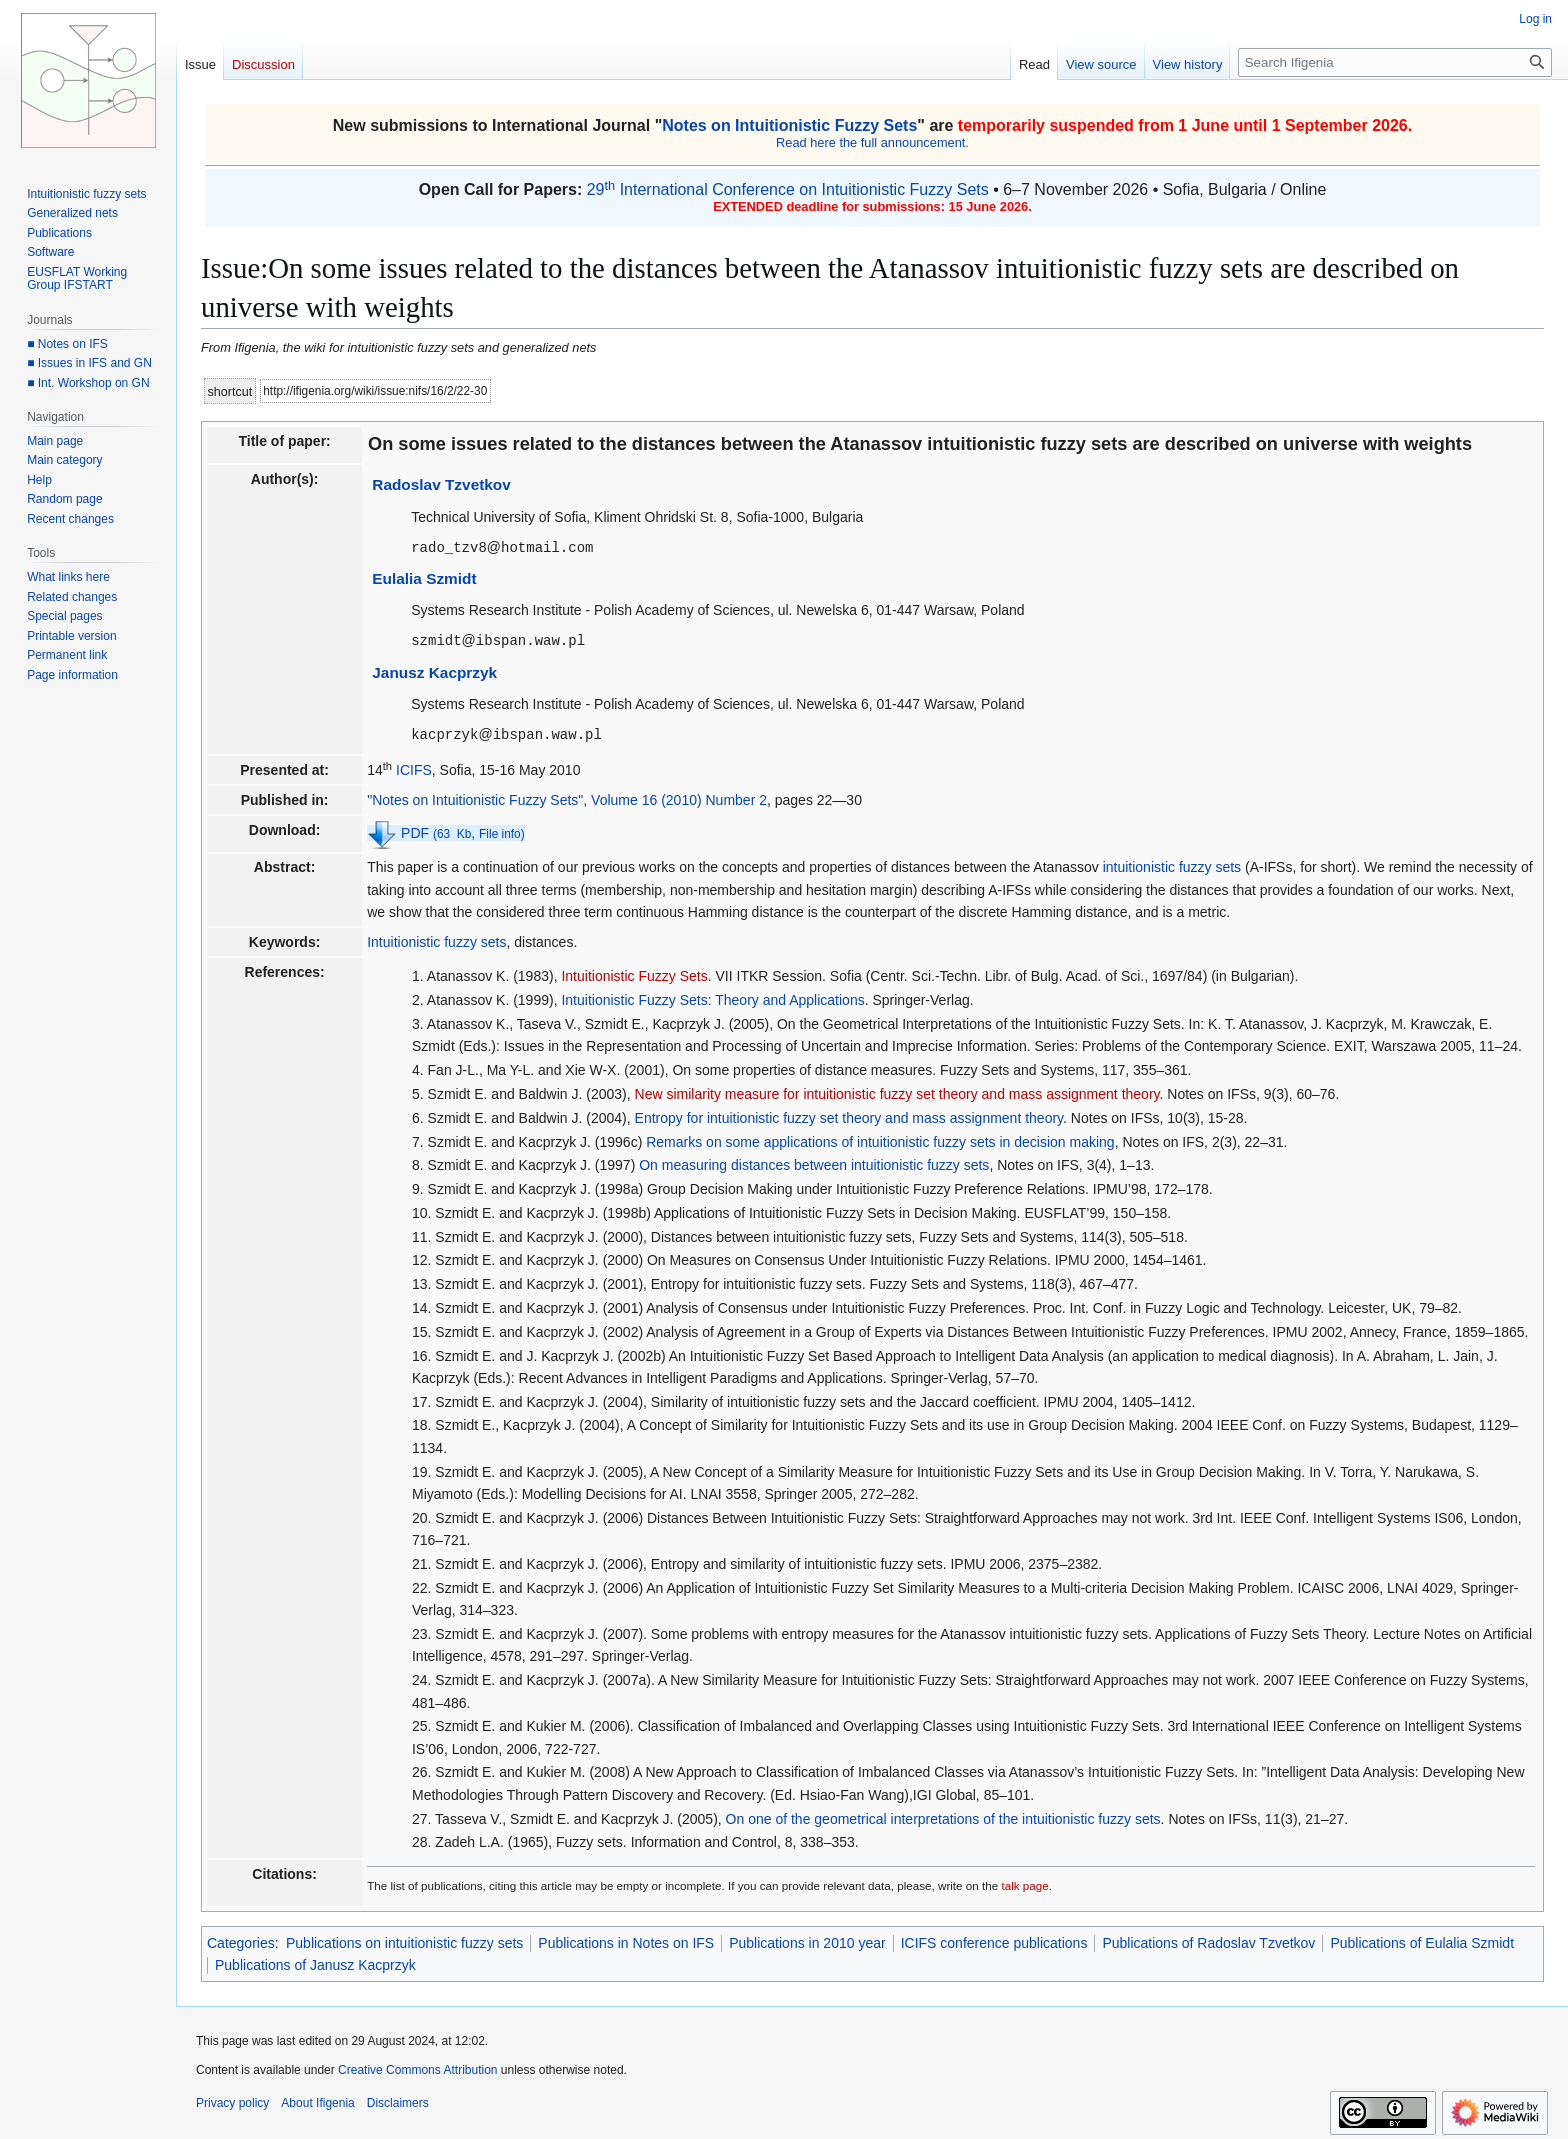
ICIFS (414, 767)
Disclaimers (398, 2100)
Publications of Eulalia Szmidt (1422, 1940)
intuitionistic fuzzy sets (1172, 864)
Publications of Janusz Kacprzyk (315, 1962)
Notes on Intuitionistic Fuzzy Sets (789, 125)
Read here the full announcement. (872, 142)
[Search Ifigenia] (1395, 62)
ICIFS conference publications (994, 1940)
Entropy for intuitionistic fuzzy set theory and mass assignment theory (849, 1115)
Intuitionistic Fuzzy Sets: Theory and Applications (712, 997)
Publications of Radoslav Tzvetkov (1208, 1940)
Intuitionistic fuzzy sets (436, 939)
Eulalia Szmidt (424, 577)
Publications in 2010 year (807, 1940)
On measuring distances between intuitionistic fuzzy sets (814, 1162)
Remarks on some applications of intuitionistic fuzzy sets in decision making (880, 1139)
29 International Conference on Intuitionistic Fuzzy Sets (788, 189)
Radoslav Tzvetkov (441, 484)
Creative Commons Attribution (417, 2067)
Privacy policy (232, 2100)
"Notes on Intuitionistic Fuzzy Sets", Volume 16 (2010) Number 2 (567, 797)
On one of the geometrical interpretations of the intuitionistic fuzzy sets (943, 1816)
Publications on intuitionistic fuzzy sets (404, 1940)
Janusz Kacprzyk (434, 670)
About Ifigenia (317, 2100)
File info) (502, 831)
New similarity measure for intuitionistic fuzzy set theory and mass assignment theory (897, 1091)
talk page (1024, 1882)
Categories (241, 1940)
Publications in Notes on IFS (626, 1940)
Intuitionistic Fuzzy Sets (634, 973)
